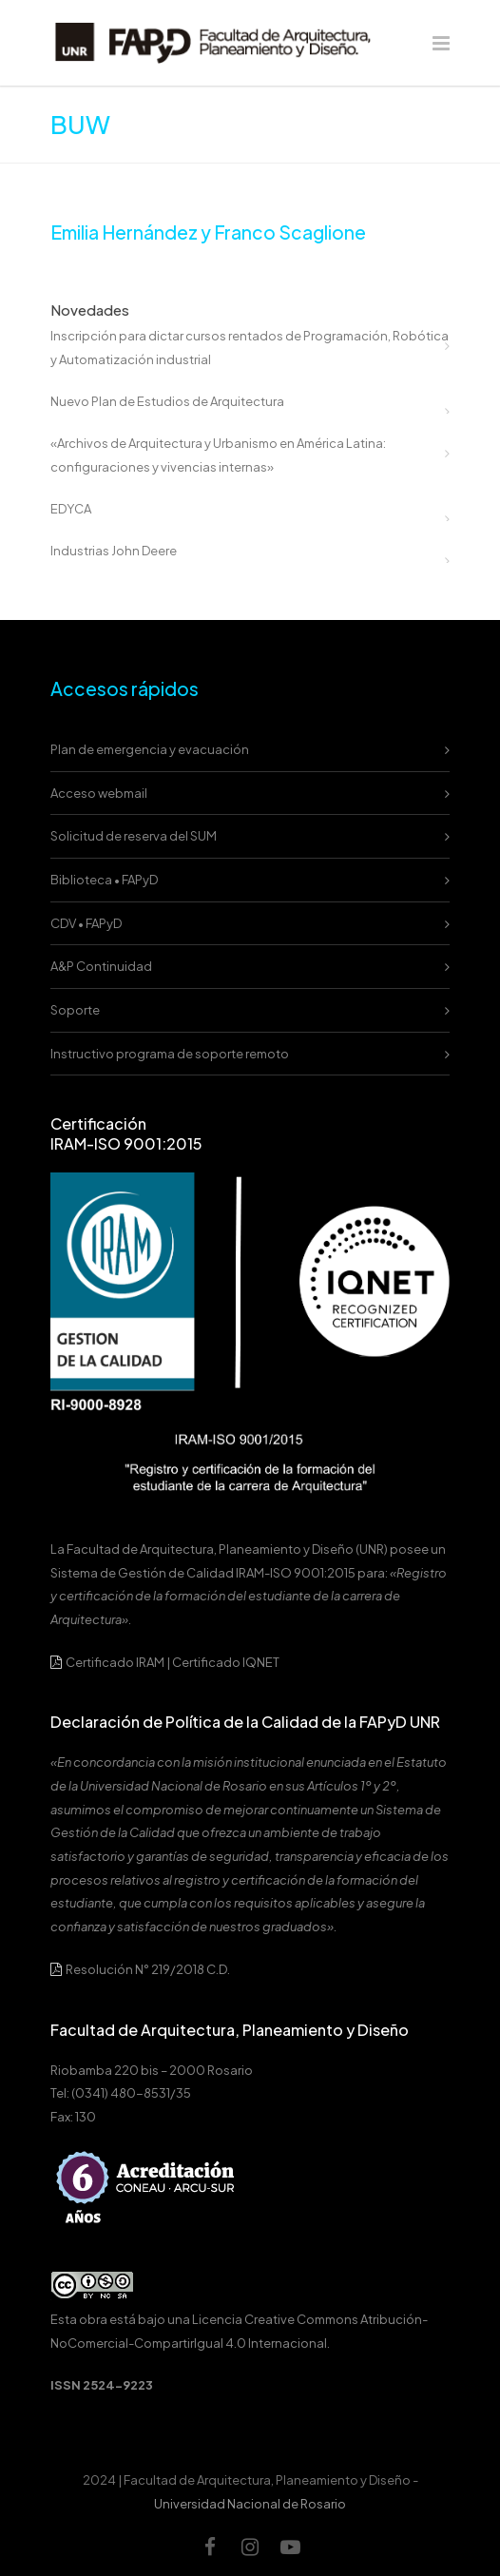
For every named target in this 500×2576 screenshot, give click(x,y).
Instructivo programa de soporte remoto (169, 1053)
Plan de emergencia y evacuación (149, 749)
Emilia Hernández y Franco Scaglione (208, 232)
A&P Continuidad (101, 966)
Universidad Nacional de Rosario (250, 2503)
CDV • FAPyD (86, 923)
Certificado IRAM (115, 1662)
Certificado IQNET (225, 1662)
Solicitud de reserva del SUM (133, 835)
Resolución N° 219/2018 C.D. (140, 1969)
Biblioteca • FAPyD (104, 879)
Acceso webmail (98, 793)
